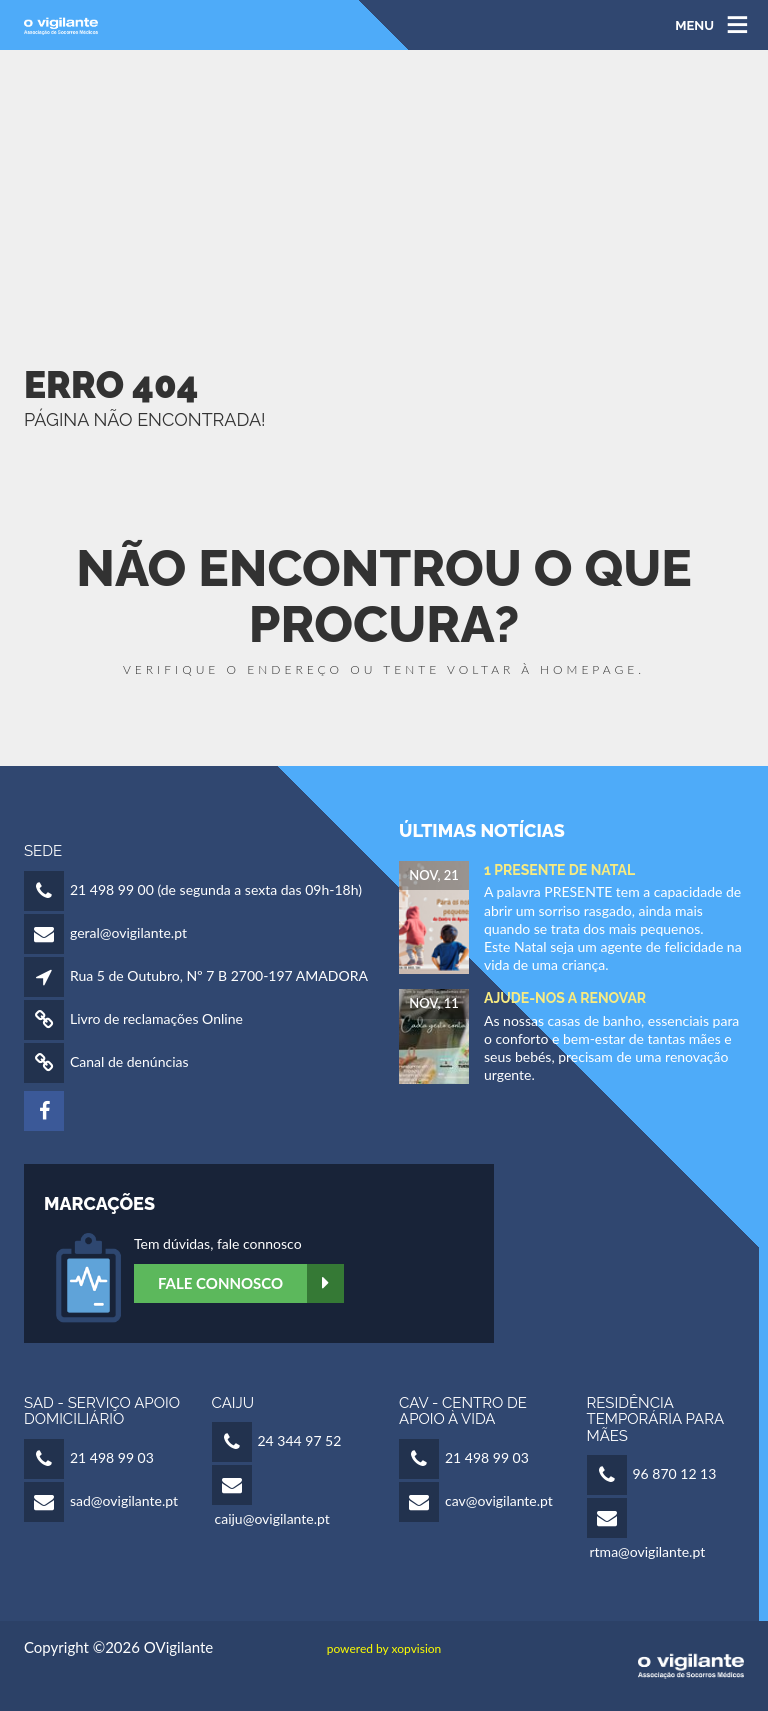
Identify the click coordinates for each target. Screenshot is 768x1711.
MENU (694, 24)
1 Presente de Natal (559, 870)
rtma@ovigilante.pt (648, 1551)
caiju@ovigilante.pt (272, 1518)
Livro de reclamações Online (156, 1018)
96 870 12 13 (675, 1473)
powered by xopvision (384, 1648)
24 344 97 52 (300, 1440)
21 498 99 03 (112, 1457)
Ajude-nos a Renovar (565, 998)
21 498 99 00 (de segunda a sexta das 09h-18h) (216, 889)
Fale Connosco (251, 1283)
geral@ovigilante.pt (128, 932)
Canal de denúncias (129, 1061)
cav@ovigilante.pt (499, 1500)
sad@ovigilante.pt (124, 1500)
